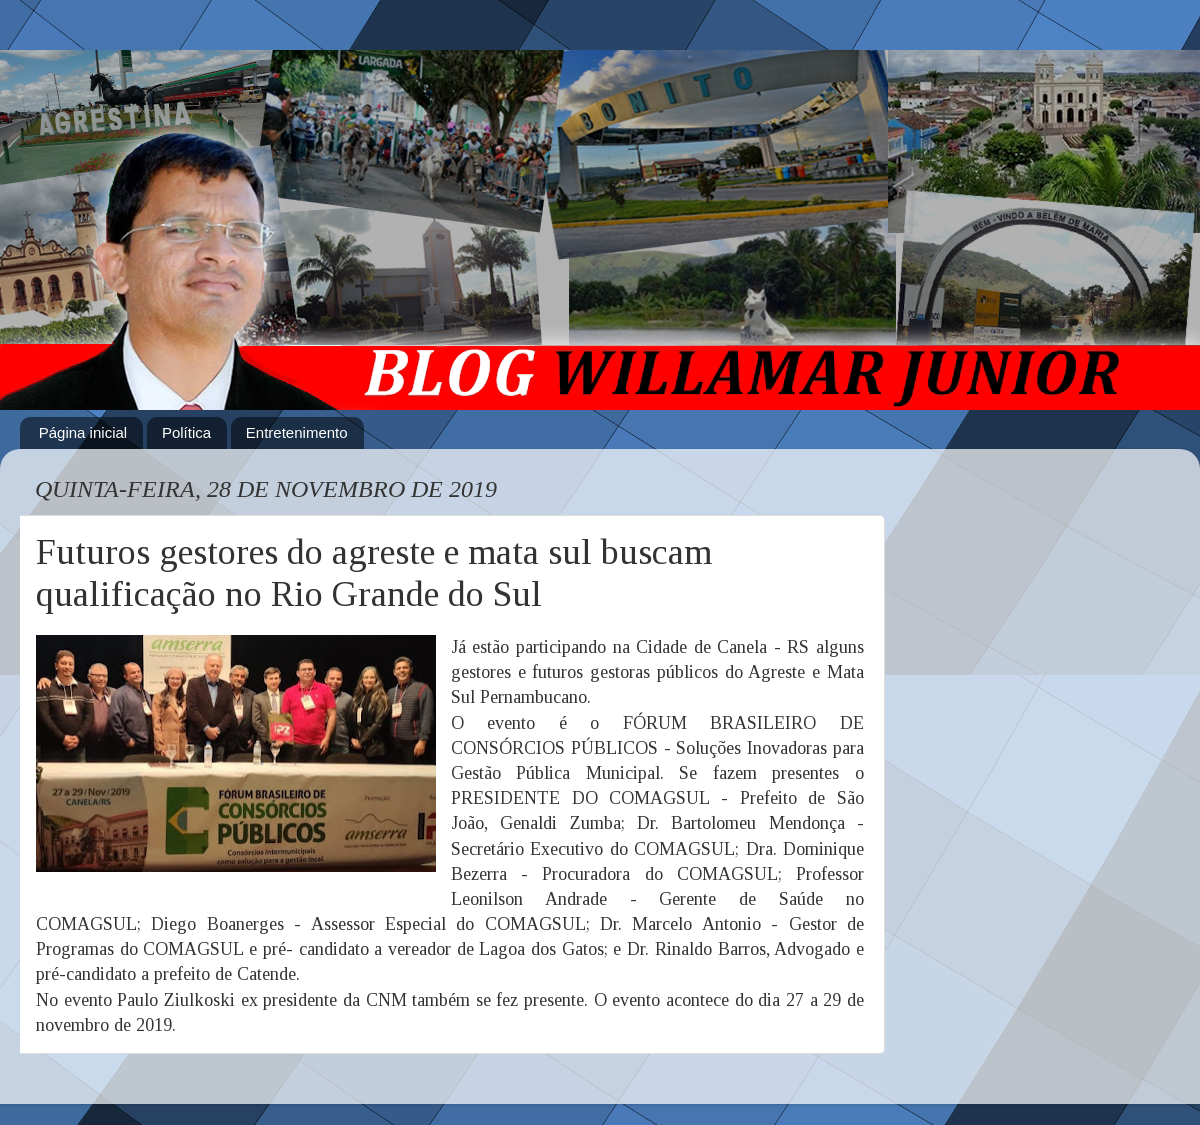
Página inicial (83, 432)
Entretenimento (297, 432)
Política (186, 432)
